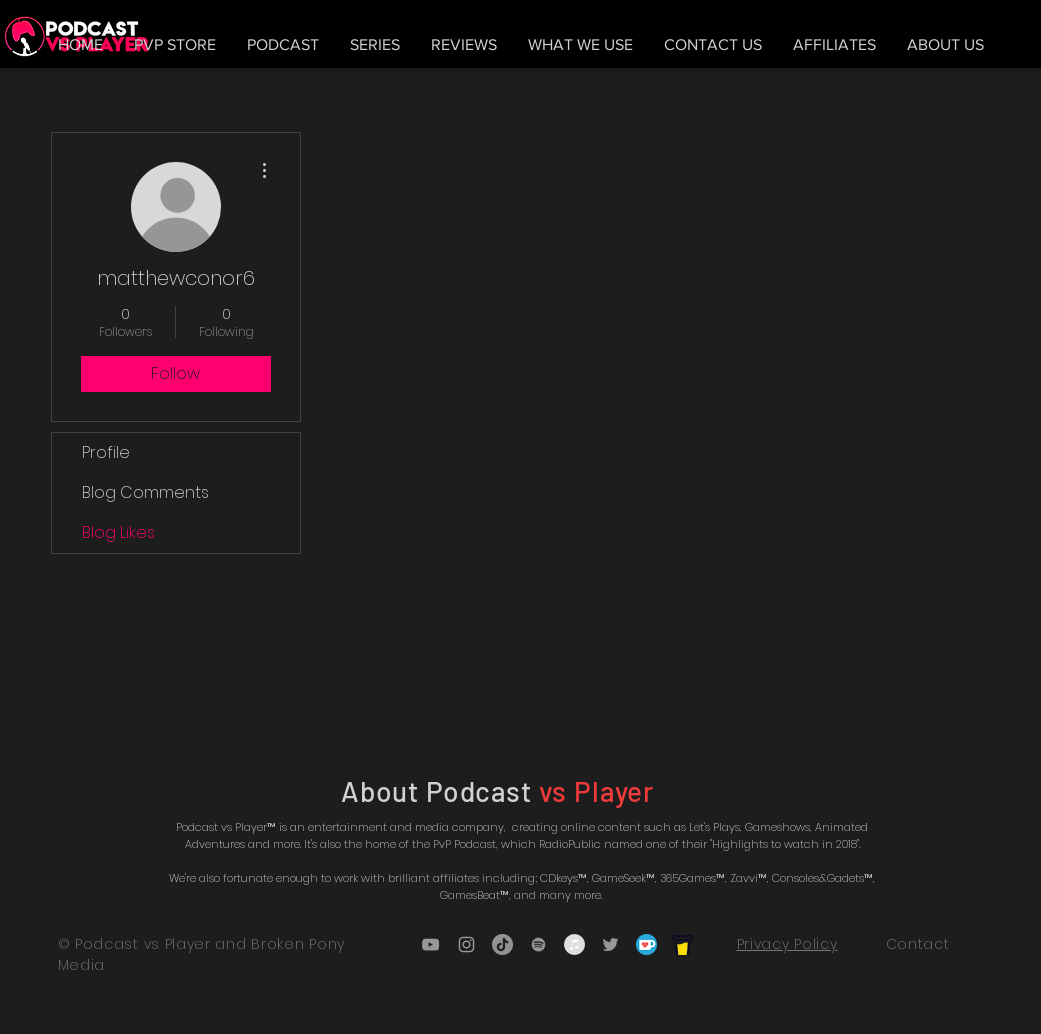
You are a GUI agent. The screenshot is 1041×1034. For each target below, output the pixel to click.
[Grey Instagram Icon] (466, 944)
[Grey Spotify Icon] (538, 944)
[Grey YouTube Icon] (430, 944)
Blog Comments (145, 492)
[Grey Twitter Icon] (610, 944)
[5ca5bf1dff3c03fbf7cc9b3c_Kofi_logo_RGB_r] (646, 944)
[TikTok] (502, 944)
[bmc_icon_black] (682, 944)
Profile (106, 452)
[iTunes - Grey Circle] (574, 944)
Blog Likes (118, 532)
